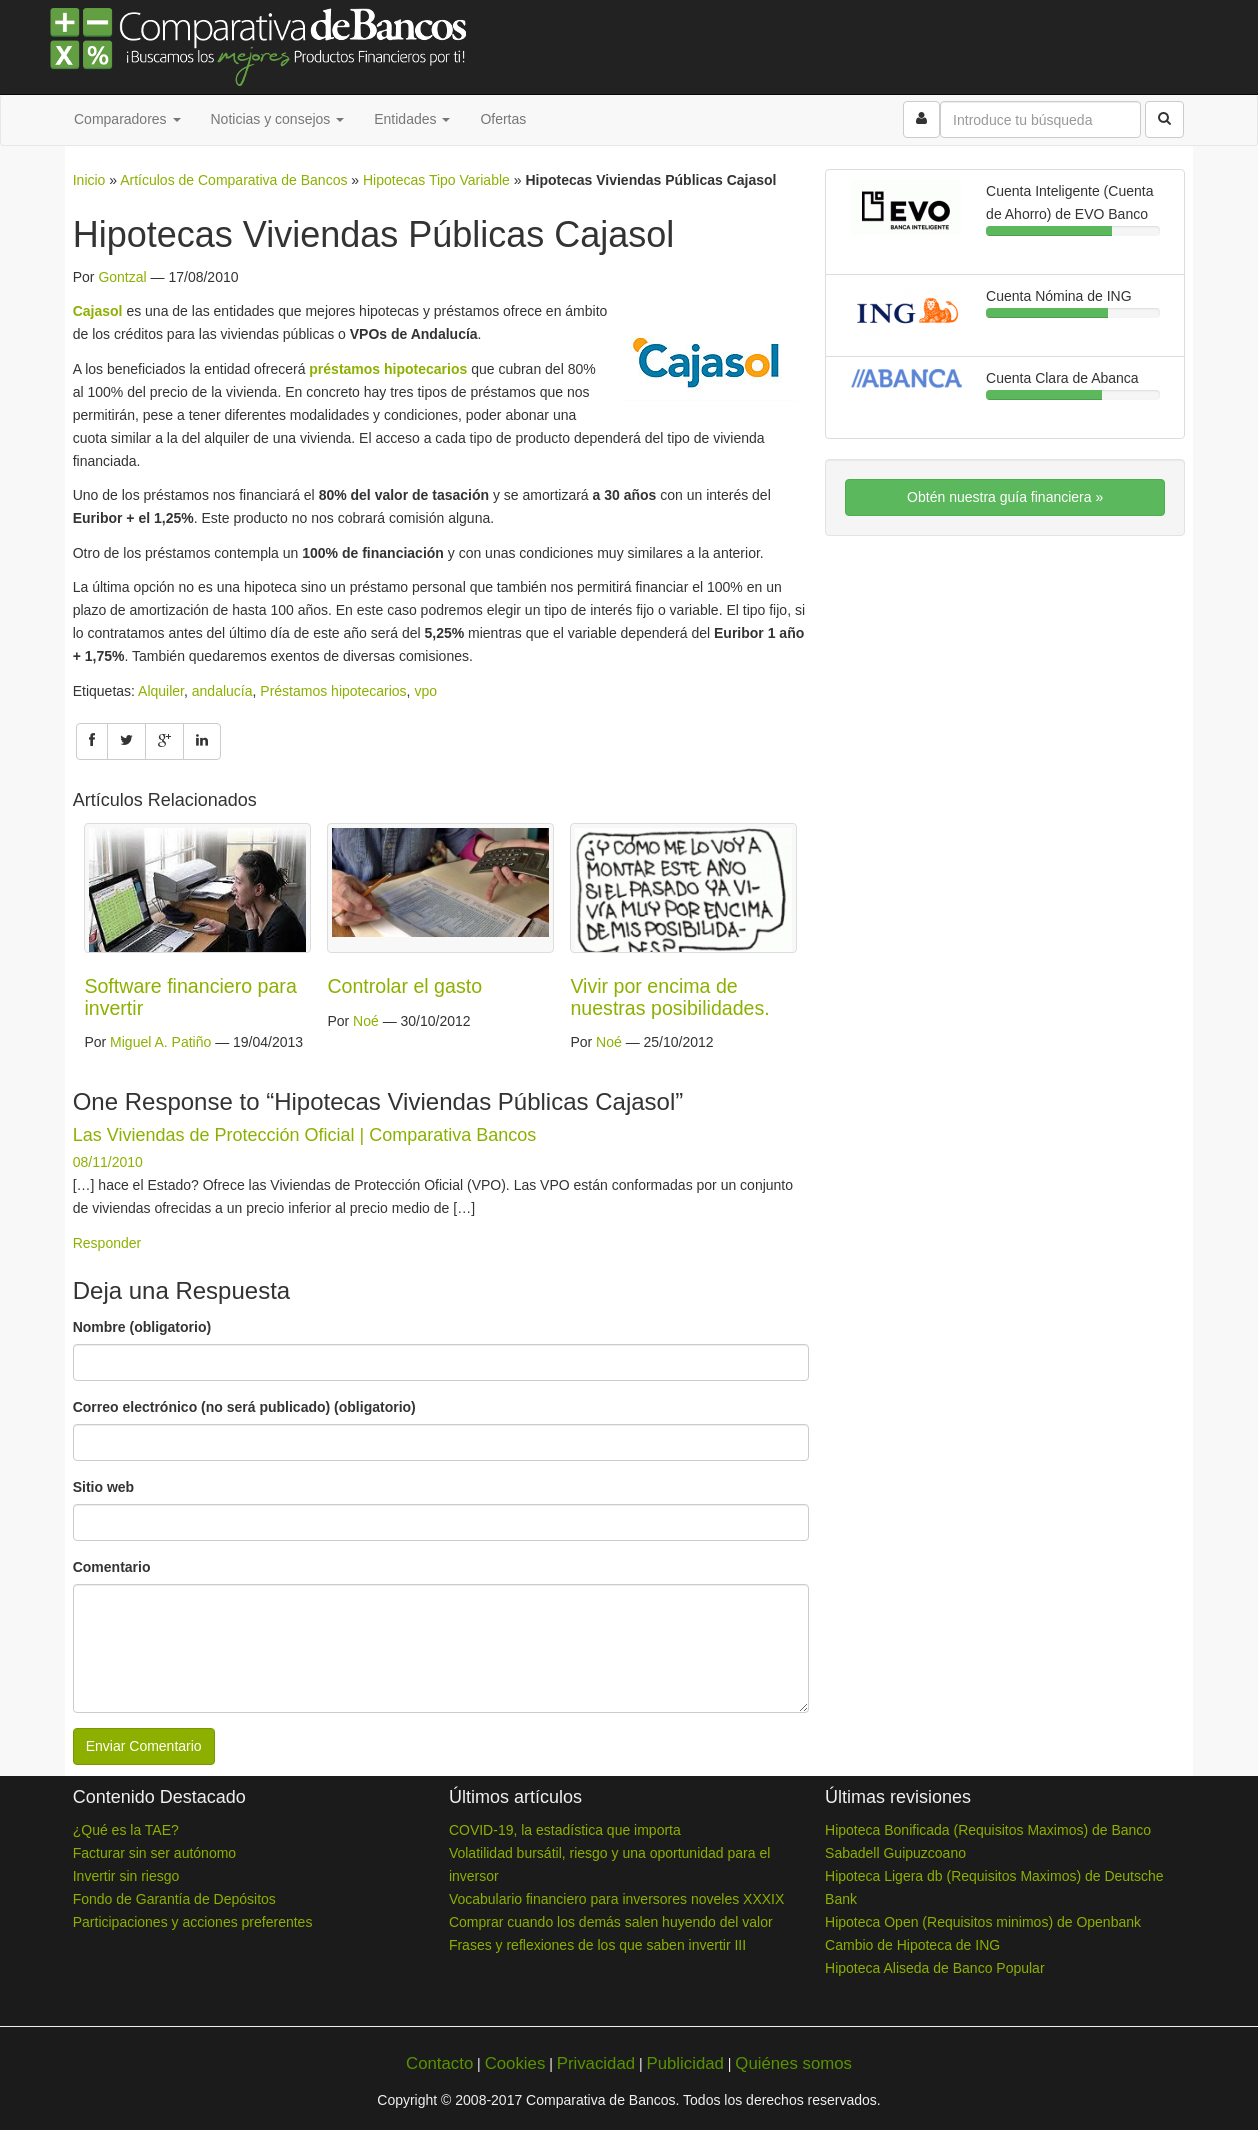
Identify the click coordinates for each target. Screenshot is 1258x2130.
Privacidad (596, 2063)
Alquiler (161, 691)
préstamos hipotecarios (388, 369)
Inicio (89, 180)
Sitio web (103, 1487)
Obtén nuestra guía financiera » (1005, 497)
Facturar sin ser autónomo (154, 1853)
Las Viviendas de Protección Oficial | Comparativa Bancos (305, 1135)
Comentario (112, 1567)
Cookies (515, 2063)
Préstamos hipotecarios (333, 691)
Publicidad (684, 2063)
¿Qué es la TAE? (126, 1830)
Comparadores (127, 119)
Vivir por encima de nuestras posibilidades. (669, 997)
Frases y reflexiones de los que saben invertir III (597, 1945)
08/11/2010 (108, 1162)
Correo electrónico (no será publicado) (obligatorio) (244, 1407)
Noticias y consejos (278, 119)
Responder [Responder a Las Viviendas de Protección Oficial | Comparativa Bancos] (107, 1243)
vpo (425, 691)
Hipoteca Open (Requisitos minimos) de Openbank (983, 1922)
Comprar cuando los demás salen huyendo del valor (611, 1922)
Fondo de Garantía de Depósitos (174, 1899)
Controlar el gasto (404, 986)
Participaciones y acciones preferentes (193, 1922)
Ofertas (503, 119)
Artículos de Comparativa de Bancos (233, 180)
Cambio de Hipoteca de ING (912, 1945)
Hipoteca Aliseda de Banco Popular (934, 1968)
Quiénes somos (793, 2063)
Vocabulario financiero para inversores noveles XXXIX (616, 1899)
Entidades (412, 119)
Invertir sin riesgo (126, 1876)
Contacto (439, 2063)
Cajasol (98, 311)
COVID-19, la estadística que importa (565, 1830)
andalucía (222, 691)
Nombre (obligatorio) (142, 1327)
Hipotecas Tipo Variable (436, 180)
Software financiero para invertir (190, 997)
